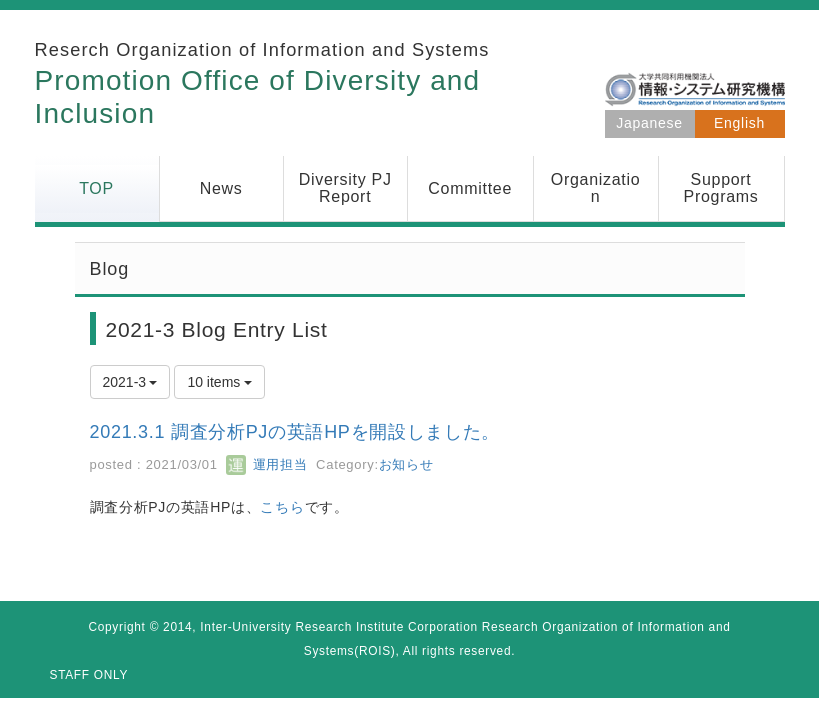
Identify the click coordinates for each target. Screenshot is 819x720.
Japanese (649, 123)
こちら (282, 507)
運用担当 (266, 464)
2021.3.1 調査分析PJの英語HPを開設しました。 (295, 432)
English (739, 123)
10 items (219, 382)
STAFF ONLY (89, 675)
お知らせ (406, 464)
